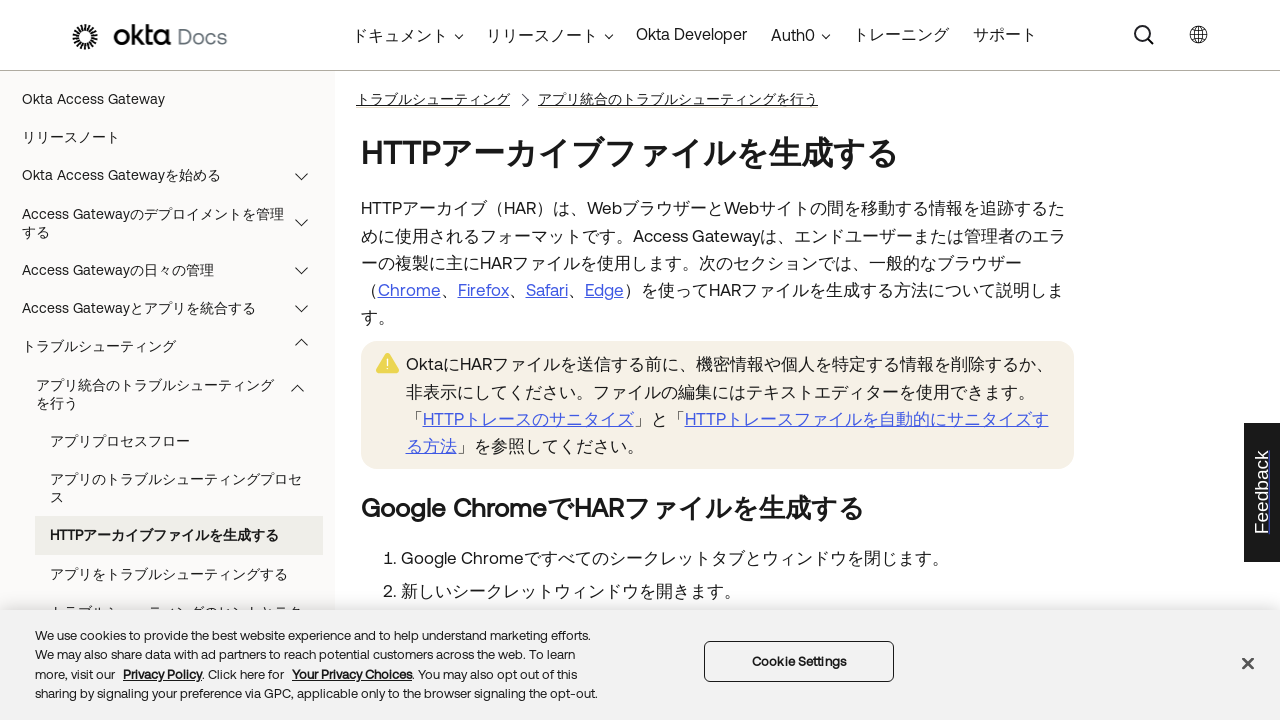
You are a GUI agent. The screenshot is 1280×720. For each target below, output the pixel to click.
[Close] (1248, 663)
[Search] (1144, 35)
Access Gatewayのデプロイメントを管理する (174, 223)
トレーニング (901, 34)
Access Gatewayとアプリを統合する (174, 308)
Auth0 (793, 35)
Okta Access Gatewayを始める (174, 175)
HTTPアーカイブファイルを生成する (164, 535)
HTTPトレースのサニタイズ (528, 419)
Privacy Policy (162, 674)
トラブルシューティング (174, 346)
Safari (547, 290)
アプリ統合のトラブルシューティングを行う (179, 394)
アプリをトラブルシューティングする (169, 574)
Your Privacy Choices (352, 674)
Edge (604, 290)
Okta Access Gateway (93, 99)
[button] (306, 175)
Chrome (409, 290)
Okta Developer (691, 34)
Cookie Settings (799, 661)
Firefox (483, 290)
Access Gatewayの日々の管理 (174, 270)
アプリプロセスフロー (120, 441)
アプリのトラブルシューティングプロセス (176, 488)
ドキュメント (400, 35)
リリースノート (71, 137)
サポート (1005, 34)
